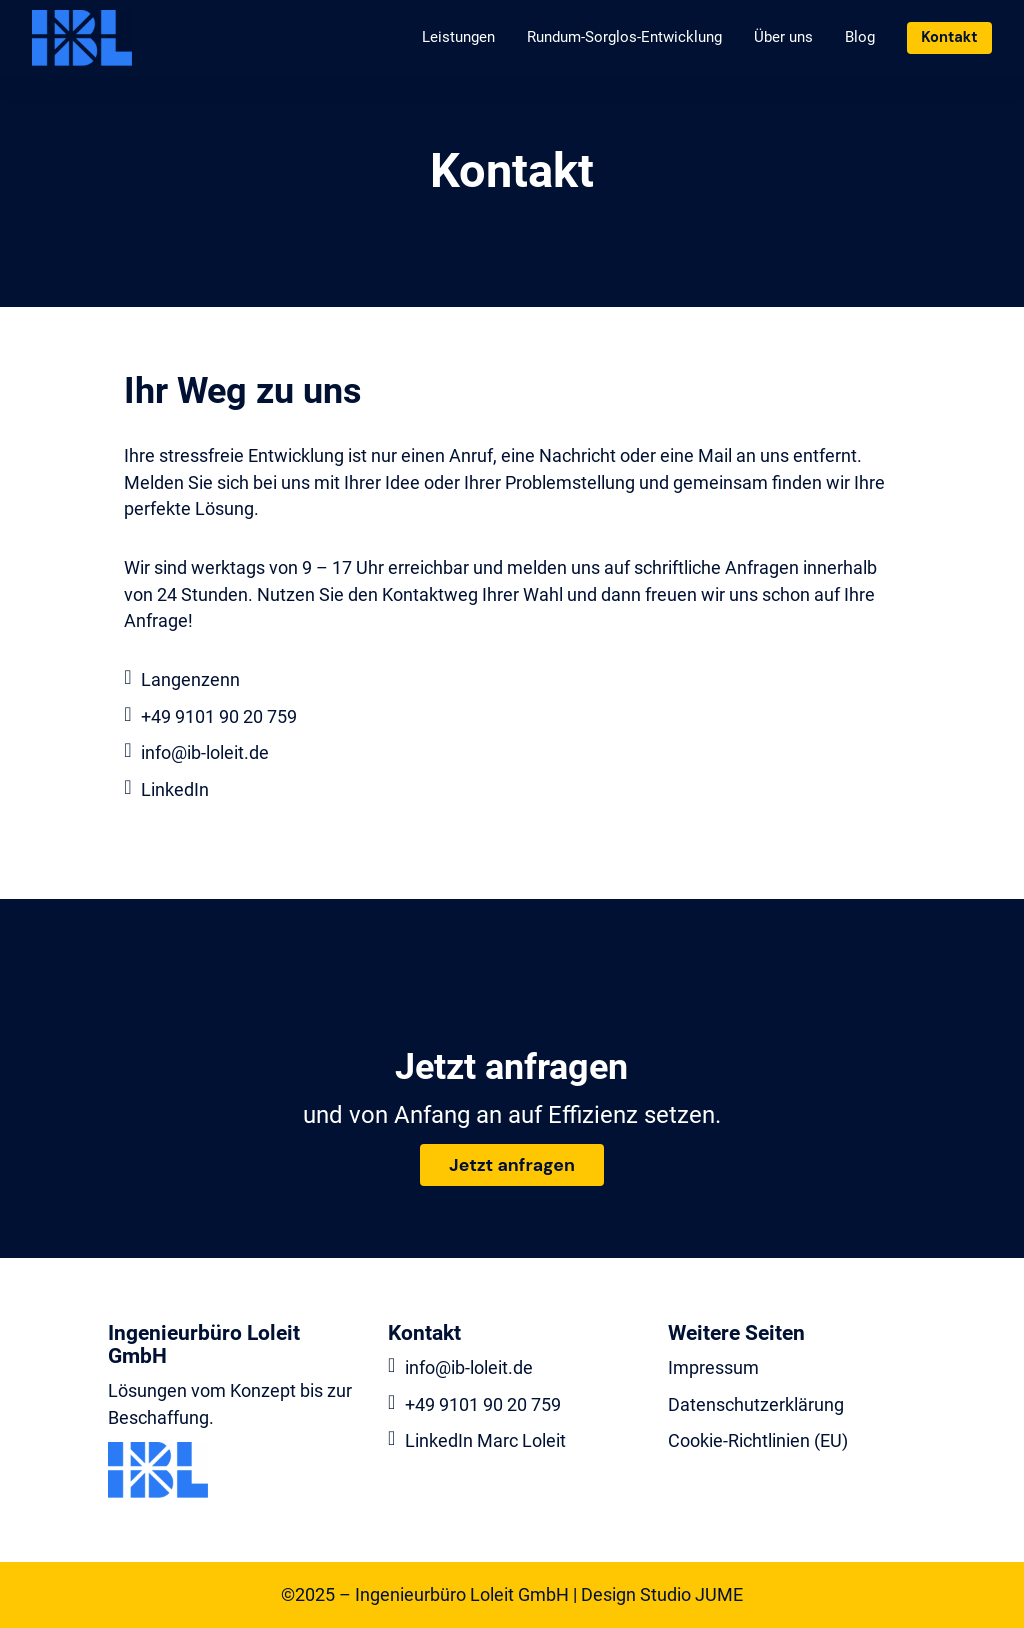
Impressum (713, 1368)
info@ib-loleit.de (205, 753)
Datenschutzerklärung (756, 1405)
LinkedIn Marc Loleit (485, 1441)
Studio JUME (691, 1595)
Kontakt (949, 37)
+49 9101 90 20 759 (219, 717)
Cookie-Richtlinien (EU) (758, 1441)
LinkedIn (175, 790)
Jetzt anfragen (512, 1165)
